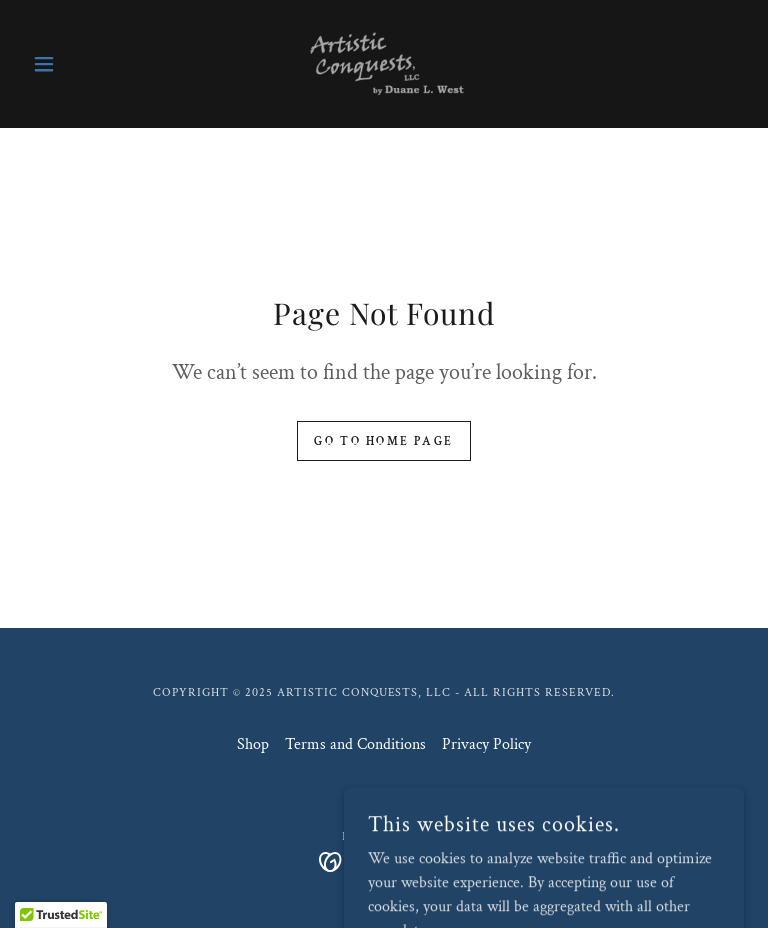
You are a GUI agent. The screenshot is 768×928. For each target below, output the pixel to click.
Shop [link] (253, 744)
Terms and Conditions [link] (355, 744)
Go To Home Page (384, 441)
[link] (384, 64)
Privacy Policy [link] (486, 744)
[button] (78, 64)
